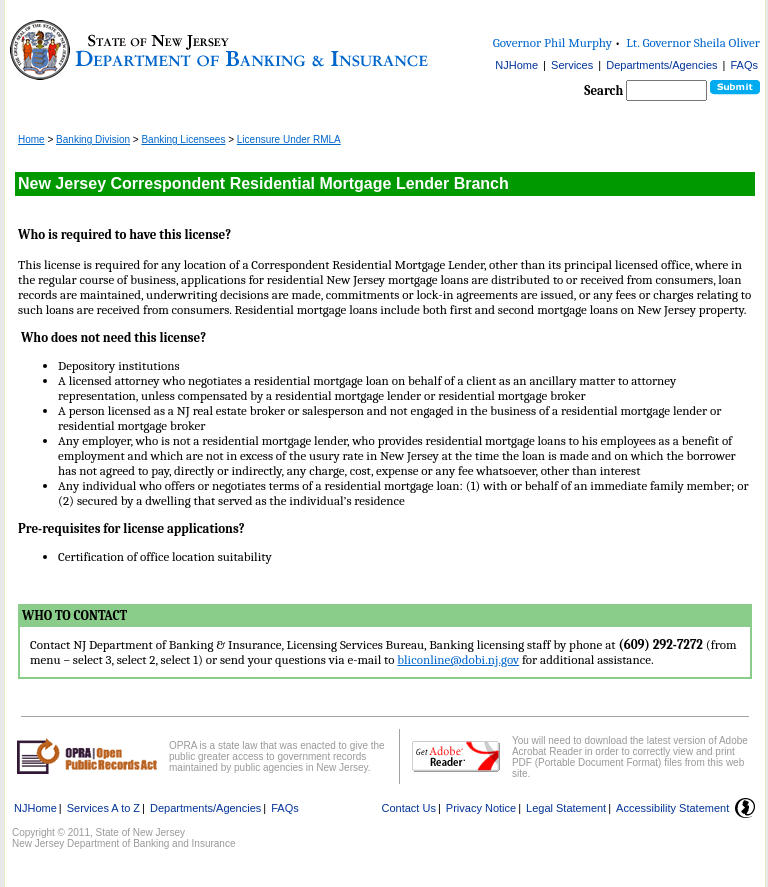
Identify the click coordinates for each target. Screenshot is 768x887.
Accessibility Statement (672, 808)
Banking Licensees (183, 139)
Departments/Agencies (661, 65)
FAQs (744, 65)
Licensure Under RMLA (289, 139)
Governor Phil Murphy (552, 42)
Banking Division (93, 139)
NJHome (516, 65)
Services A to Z (103, 808)
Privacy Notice (481, 808)
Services (572, 65)
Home (31, 139)
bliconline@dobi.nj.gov (458, 659)
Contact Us (409, 808)
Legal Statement (566, 808)
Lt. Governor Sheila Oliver (693, 42)
